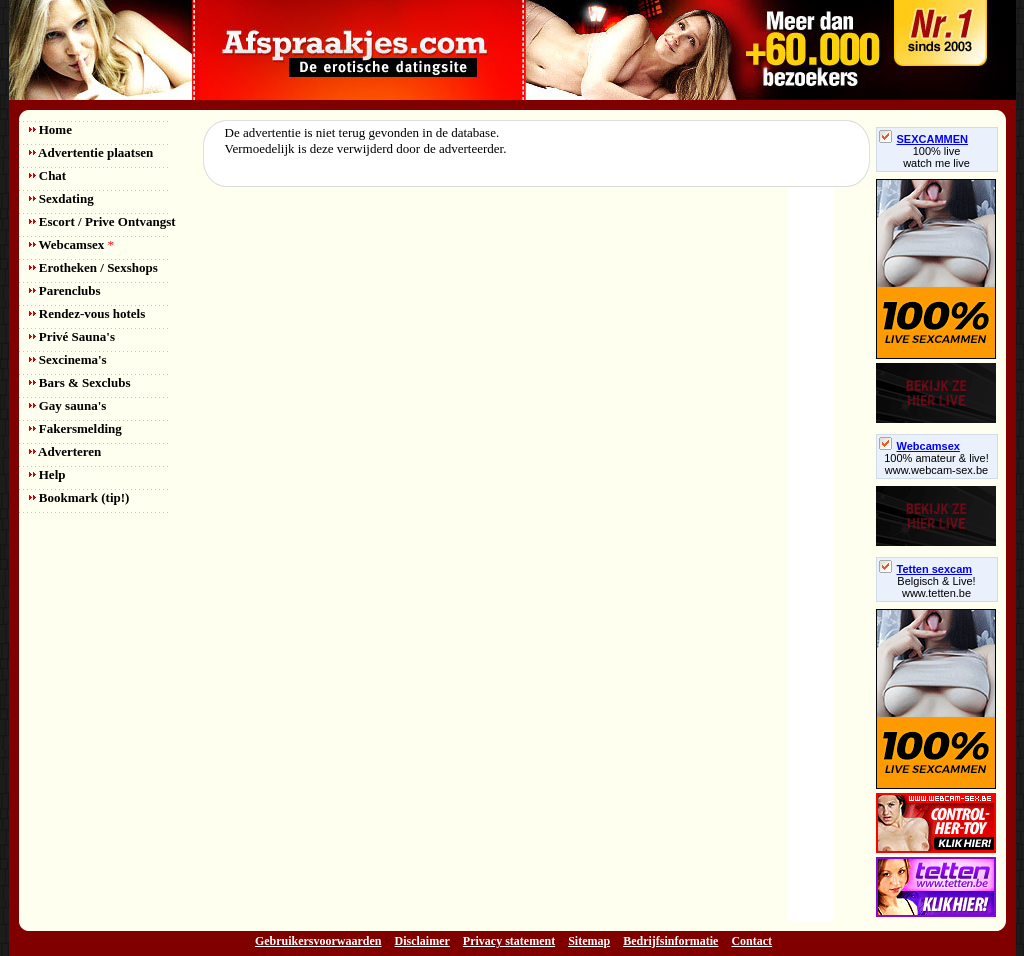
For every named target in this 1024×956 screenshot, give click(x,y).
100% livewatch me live (936, 157)
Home (50, 129)
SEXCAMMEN (924, 139)
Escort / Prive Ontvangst (102, 221)
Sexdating (61, 198)
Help (47, 474)
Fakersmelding (75, 428)
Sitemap (589, 941)
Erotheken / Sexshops (93, 267)
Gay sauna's (68, 405)
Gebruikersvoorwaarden (318, 941)
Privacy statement (509, 941)
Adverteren (65, 451)
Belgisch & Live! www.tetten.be (936, 587)
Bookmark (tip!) (79, 497)
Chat (48, 175)
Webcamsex (71, 244)
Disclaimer (422, 941)
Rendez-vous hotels (87, 313)
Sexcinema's (68, 359)
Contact (751, 941)
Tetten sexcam (926, 569)
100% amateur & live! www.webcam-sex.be (936, 464)
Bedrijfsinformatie (670, 941)
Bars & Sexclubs (80, 382)
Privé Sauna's (72, 336)
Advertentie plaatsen (91, 152)
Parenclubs (65, 290)
